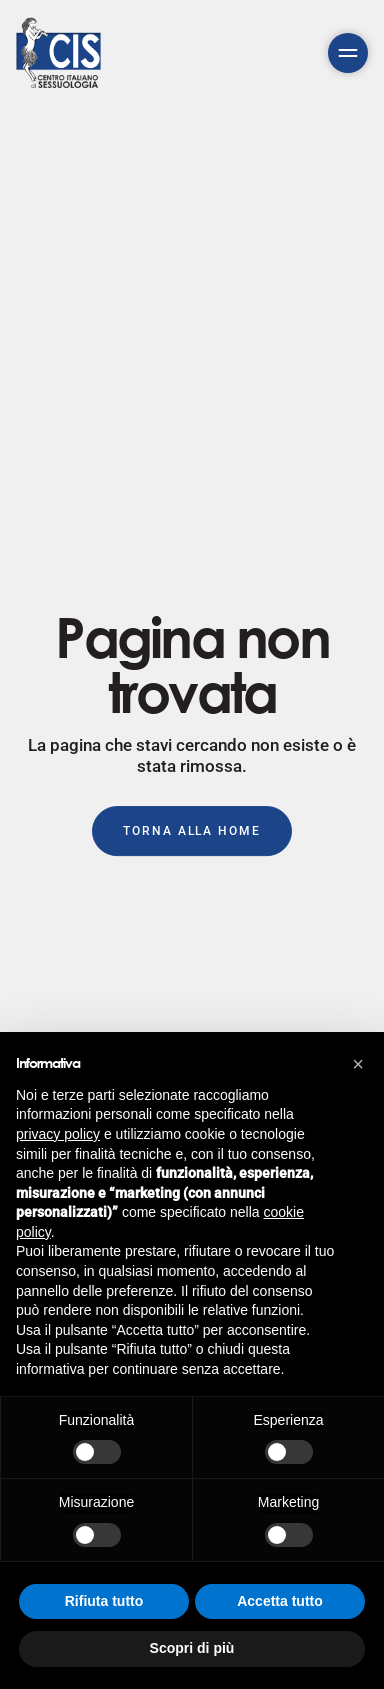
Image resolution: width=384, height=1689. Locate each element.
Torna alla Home (192, 831)
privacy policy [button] (58, 1134)
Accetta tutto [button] (280, 1601)
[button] (358, 1064)
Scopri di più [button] (192, 1648)
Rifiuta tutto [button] (104, 1601)
